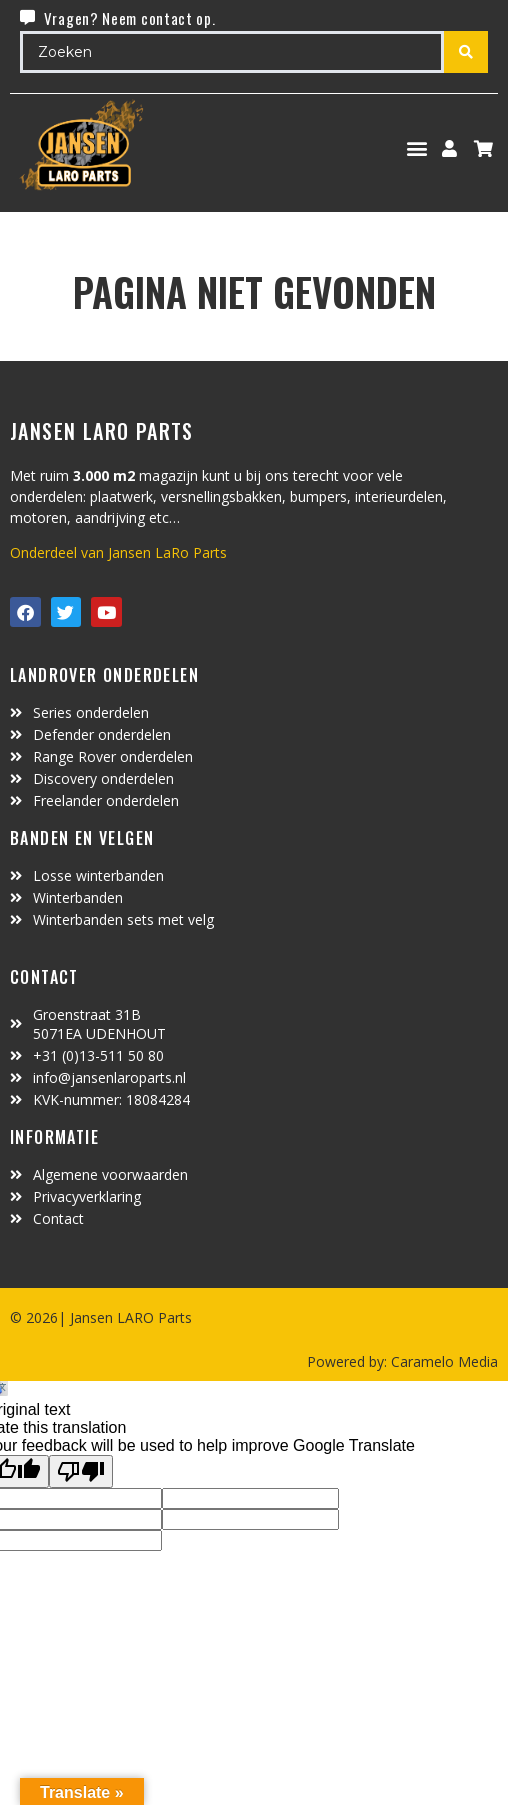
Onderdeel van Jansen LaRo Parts (118, 552)
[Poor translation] (81, 1471)
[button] (417, 148)
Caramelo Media (442, 1361)
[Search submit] (466, 52)
